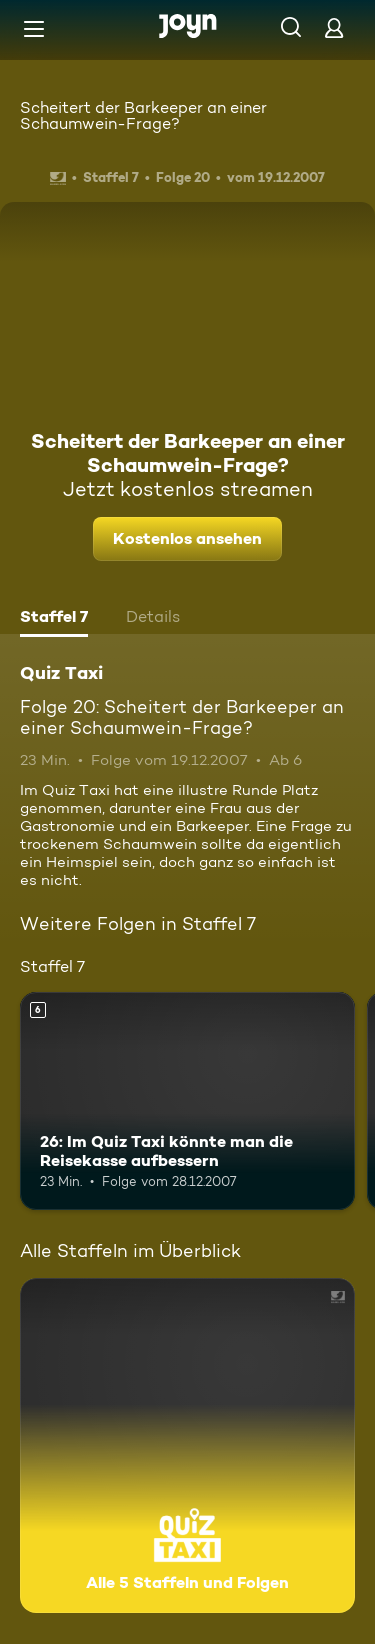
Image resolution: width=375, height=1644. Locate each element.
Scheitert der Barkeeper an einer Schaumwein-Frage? (143, 115)
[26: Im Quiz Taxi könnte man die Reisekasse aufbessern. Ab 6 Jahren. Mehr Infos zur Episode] (187, 1101)
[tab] (54, 619)
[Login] (334, 27)
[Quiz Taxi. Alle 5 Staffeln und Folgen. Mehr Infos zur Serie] (187, 1445)
